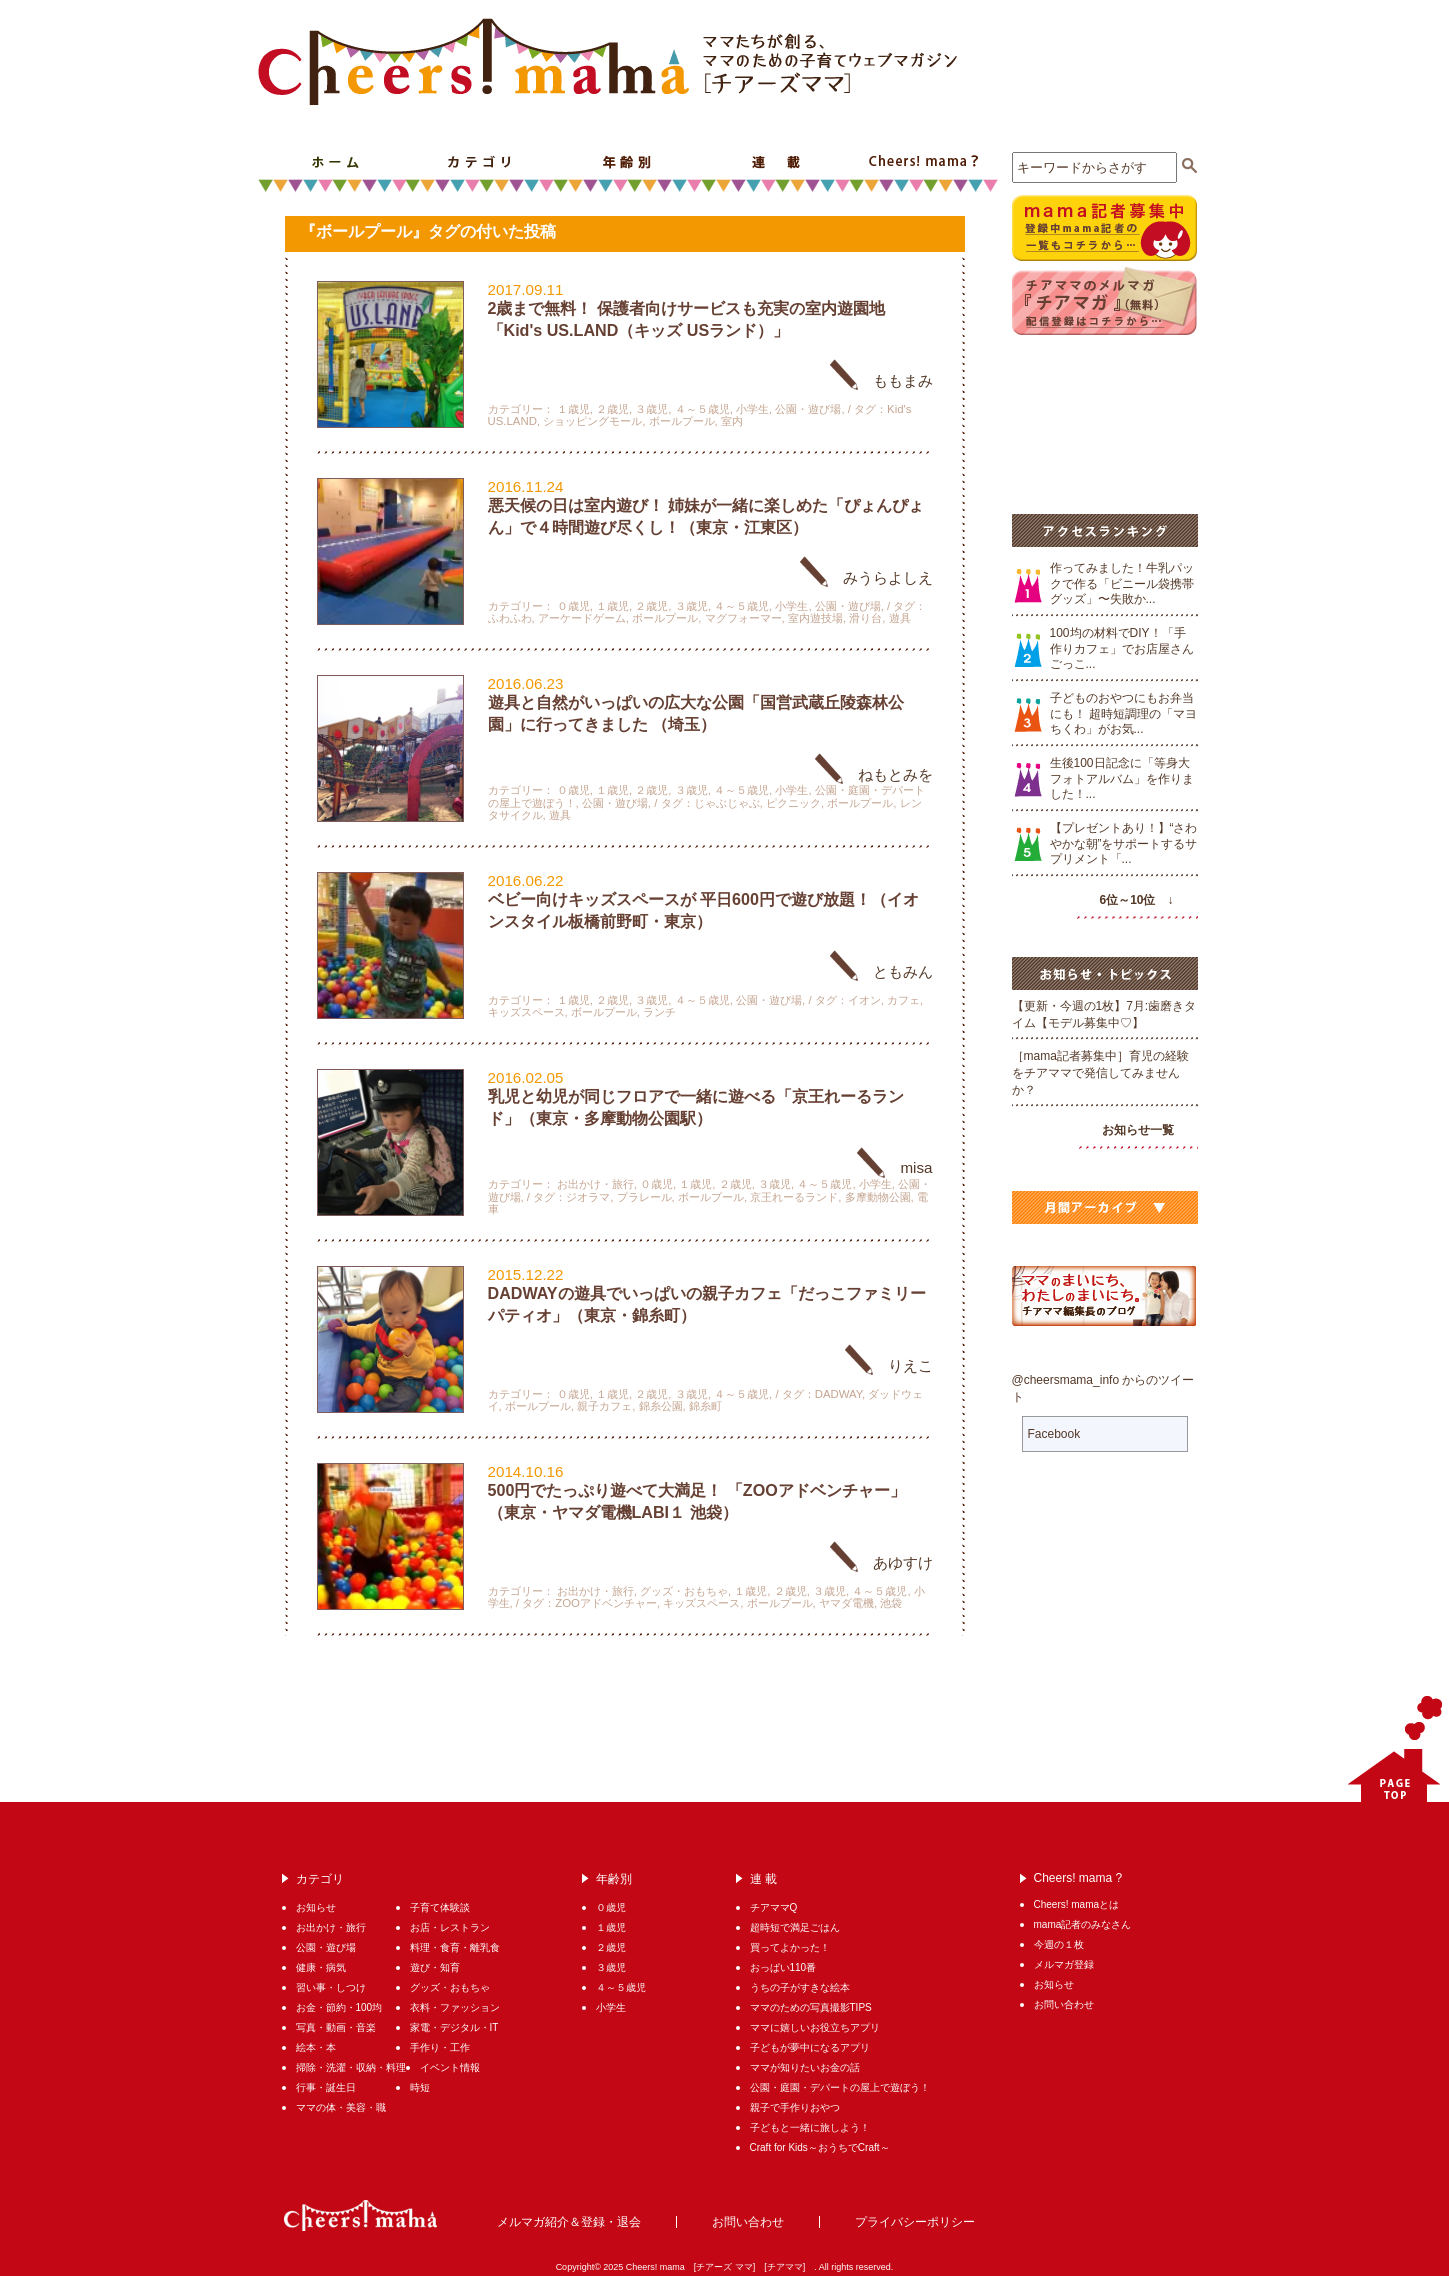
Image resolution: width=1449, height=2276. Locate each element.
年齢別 (628, 162)
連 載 (776, 162)
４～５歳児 (702, 409)
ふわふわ (510, 618)
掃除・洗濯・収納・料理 (351, 2067)
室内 (732, 421)
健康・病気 (321, 1967)
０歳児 (573, 606)
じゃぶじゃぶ (727, 803)
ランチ (659, 1012)
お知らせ (316, 1907)
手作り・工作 (440, 2047)
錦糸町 (705, 1406)
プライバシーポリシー (915, 2222)
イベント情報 (450, 2067)
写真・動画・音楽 (336, 2027)
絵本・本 (316, 2047)
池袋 (891, 1603)
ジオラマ (588, 1197)
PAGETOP (1390, 1749)
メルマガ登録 (1064, 1964)
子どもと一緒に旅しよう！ (810, 2127)
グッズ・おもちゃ (684, 1591)
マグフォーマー (743, 618)
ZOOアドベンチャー (606, 1603)
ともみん (903, 971)
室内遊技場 (815, 618)
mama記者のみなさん (1083, 1924)
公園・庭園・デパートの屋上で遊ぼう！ (840, 2087)
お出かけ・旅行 (595, 1184)
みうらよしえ (888, 577)
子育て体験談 (440, 1907)
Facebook (1054, 1434)
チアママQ (774, 1907)
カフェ (903, 1000)
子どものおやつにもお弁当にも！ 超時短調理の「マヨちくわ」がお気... (1123, 713)
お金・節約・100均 (339, 2007)
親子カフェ (604, 1406)
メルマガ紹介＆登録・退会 (569, 2222)
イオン (864, 1000)
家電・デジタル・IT (454, 2027)
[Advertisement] (1102, 422)
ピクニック (793, 803)
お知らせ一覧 (1138, 1130)
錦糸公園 (661, 1406)
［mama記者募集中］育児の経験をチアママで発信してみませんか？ (1100, 1073)
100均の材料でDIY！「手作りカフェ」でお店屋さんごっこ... (1122, 648)
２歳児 (612, 409)
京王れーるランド (794, 1197)
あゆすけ (903, 1562)
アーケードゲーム (582, 618)
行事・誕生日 (326, 2087)
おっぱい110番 (783, 1967)
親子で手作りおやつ (795, 2107)
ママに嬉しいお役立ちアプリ (815, 2027)
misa (916, 1167)
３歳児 (651, 409)
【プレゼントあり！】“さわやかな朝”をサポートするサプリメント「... (1124, 843)
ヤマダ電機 (846, 1603)
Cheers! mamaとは (1077, 1904)
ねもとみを (895, 774)
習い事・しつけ (331, 1987)
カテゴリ (480, 162)
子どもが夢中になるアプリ (810, 2047)
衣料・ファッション (455, 2007)
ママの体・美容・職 (341, 2107)
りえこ (910, 1365)
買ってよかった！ (790, 1947)
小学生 (752, 409)
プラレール (644, 1197)
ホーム (332, 162)
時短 (420, 2087)
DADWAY (838, 1394)
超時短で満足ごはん (795, 1927)
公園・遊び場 (808, 409)
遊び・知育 (435, 1967)
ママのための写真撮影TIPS (811, 2007)
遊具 (900, 618)
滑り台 (865, 618)
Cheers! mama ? (924, 162)
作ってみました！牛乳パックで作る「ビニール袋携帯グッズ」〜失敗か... (1122, 583)
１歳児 (573, 409)
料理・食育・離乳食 (460, 1947)
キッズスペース (526, 1012)
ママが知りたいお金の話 (805, 2067)
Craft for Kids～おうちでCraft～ (820, 2147)
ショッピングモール (592, 421)
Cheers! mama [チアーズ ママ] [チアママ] (720, 2267)
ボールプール (682, 421)
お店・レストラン (450, 1927)
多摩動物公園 (878, 1197)
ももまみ (903, 380)
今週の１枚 (1059, 1944)
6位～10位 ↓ (1136, 900)
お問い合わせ (1064, 2004)
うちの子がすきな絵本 (800, 1987)
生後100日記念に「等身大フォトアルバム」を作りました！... (1122, 778)
